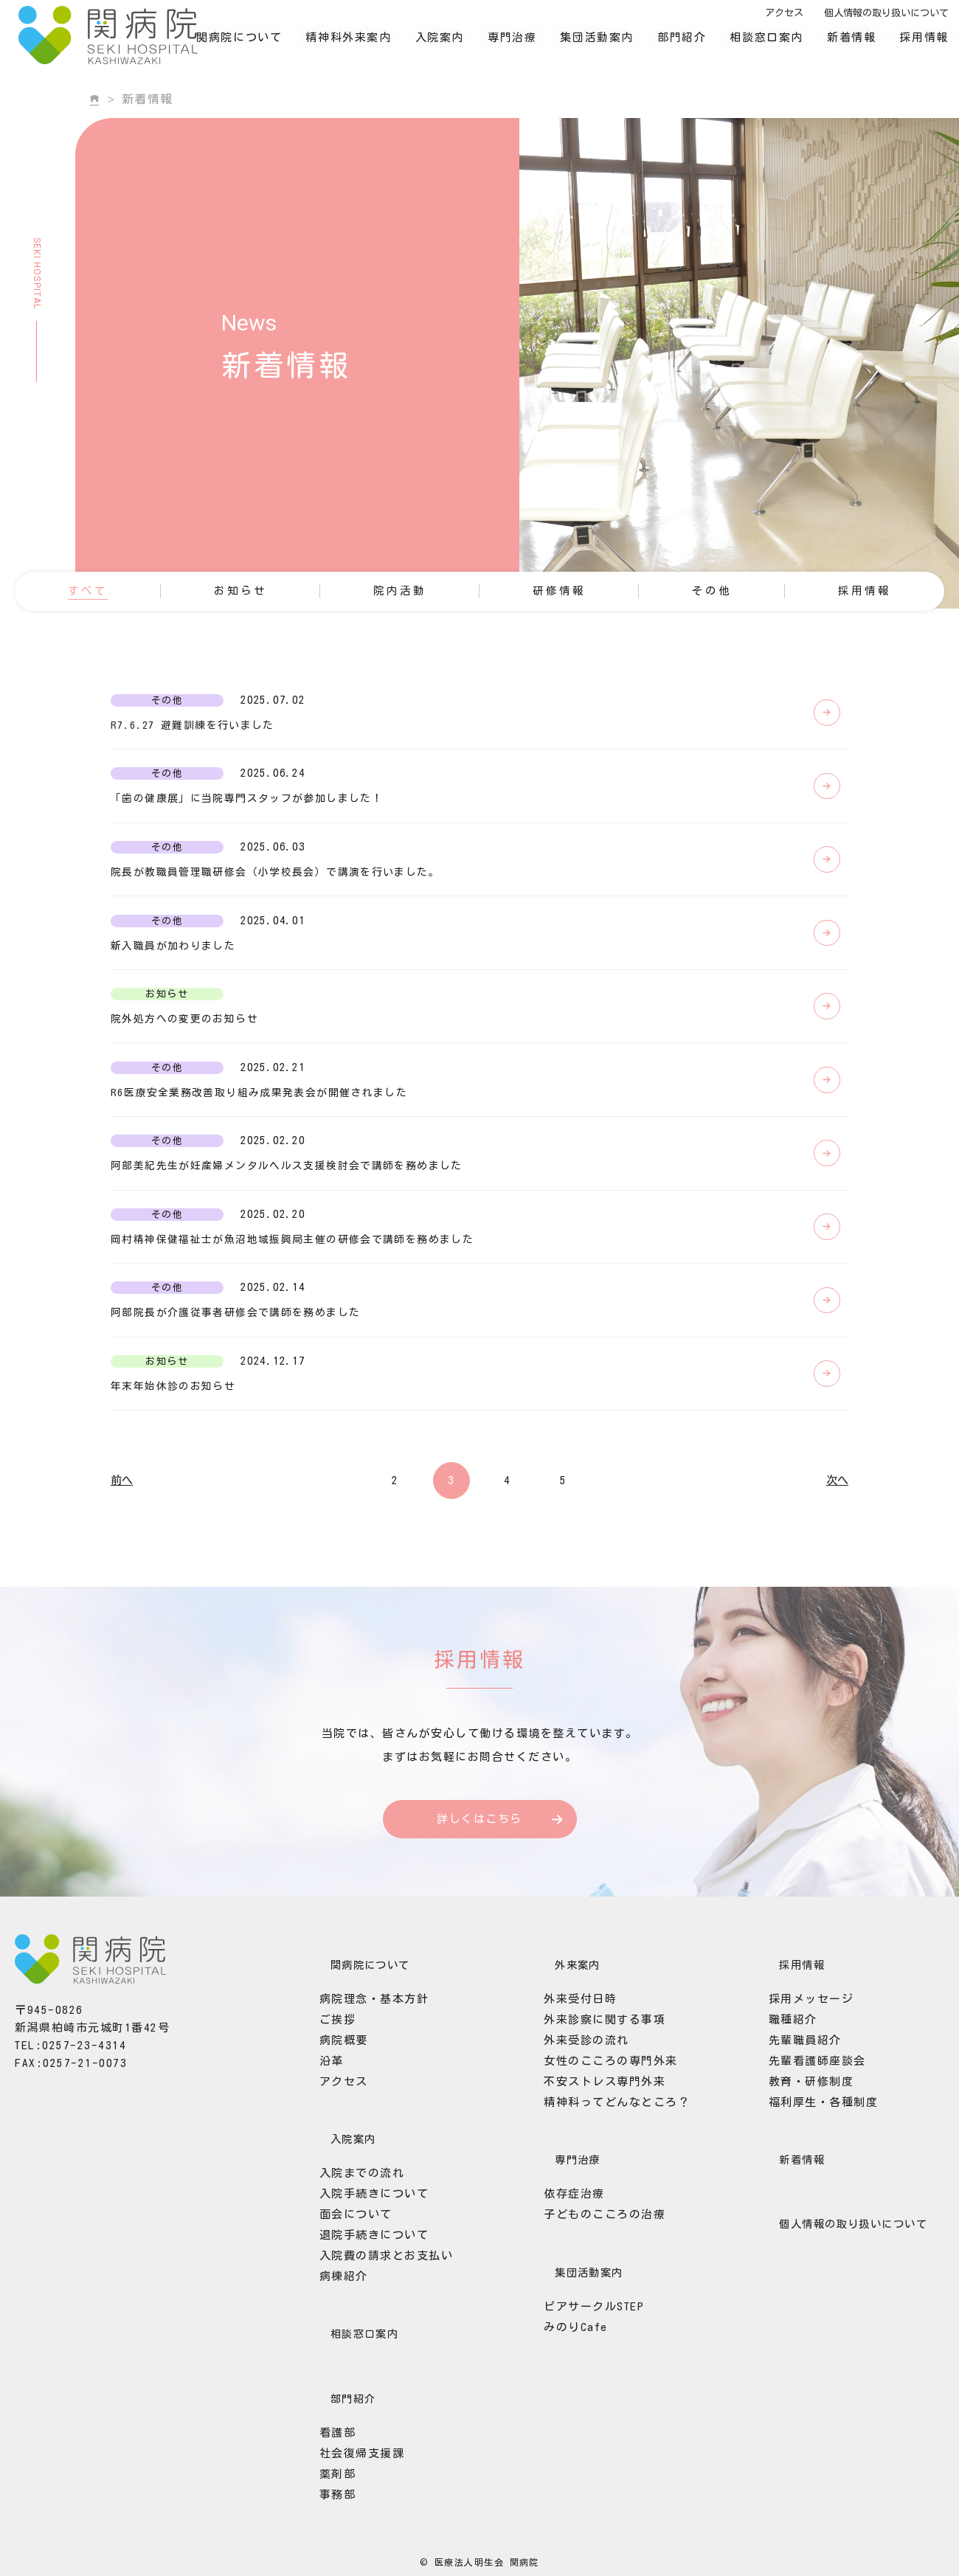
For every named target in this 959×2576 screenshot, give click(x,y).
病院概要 (329, 2167)
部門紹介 (694, 48)
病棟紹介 (329, 2395)
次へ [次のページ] (837, 1616)
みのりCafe (562, 2436)
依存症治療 (560, 2313)
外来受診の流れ (572, 2167)
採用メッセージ (797, 2126)
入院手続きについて (360, 2313)
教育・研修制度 (797, 2209)
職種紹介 (779, 2147)
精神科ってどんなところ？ (603, 2229)
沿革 (317, 2188)
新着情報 (863, 48)
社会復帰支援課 (348, 2551)
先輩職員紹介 (791, 2167)
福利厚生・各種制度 (810, 2229)
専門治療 (524, 48)
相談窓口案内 (780, 48)
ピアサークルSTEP (580, 2416)
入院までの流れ (348, 2292)
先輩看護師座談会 (803, 2188)
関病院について (251, 48)
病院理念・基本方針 (360, 2126)
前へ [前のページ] (122, 1616)
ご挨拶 (323, 2147)
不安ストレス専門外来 (590, 2209)
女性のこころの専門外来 (597, 2188)
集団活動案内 (610, 48)
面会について (341, 2333)
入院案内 (452, 48)
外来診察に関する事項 (590, 2147)
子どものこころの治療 (590, 2333)
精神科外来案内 (361, 48)
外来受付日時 (566, 2126)
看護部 (323, 2530)
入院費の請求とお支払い (372, 2375)
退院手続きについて (360, 2354)
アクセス (797, 24)
